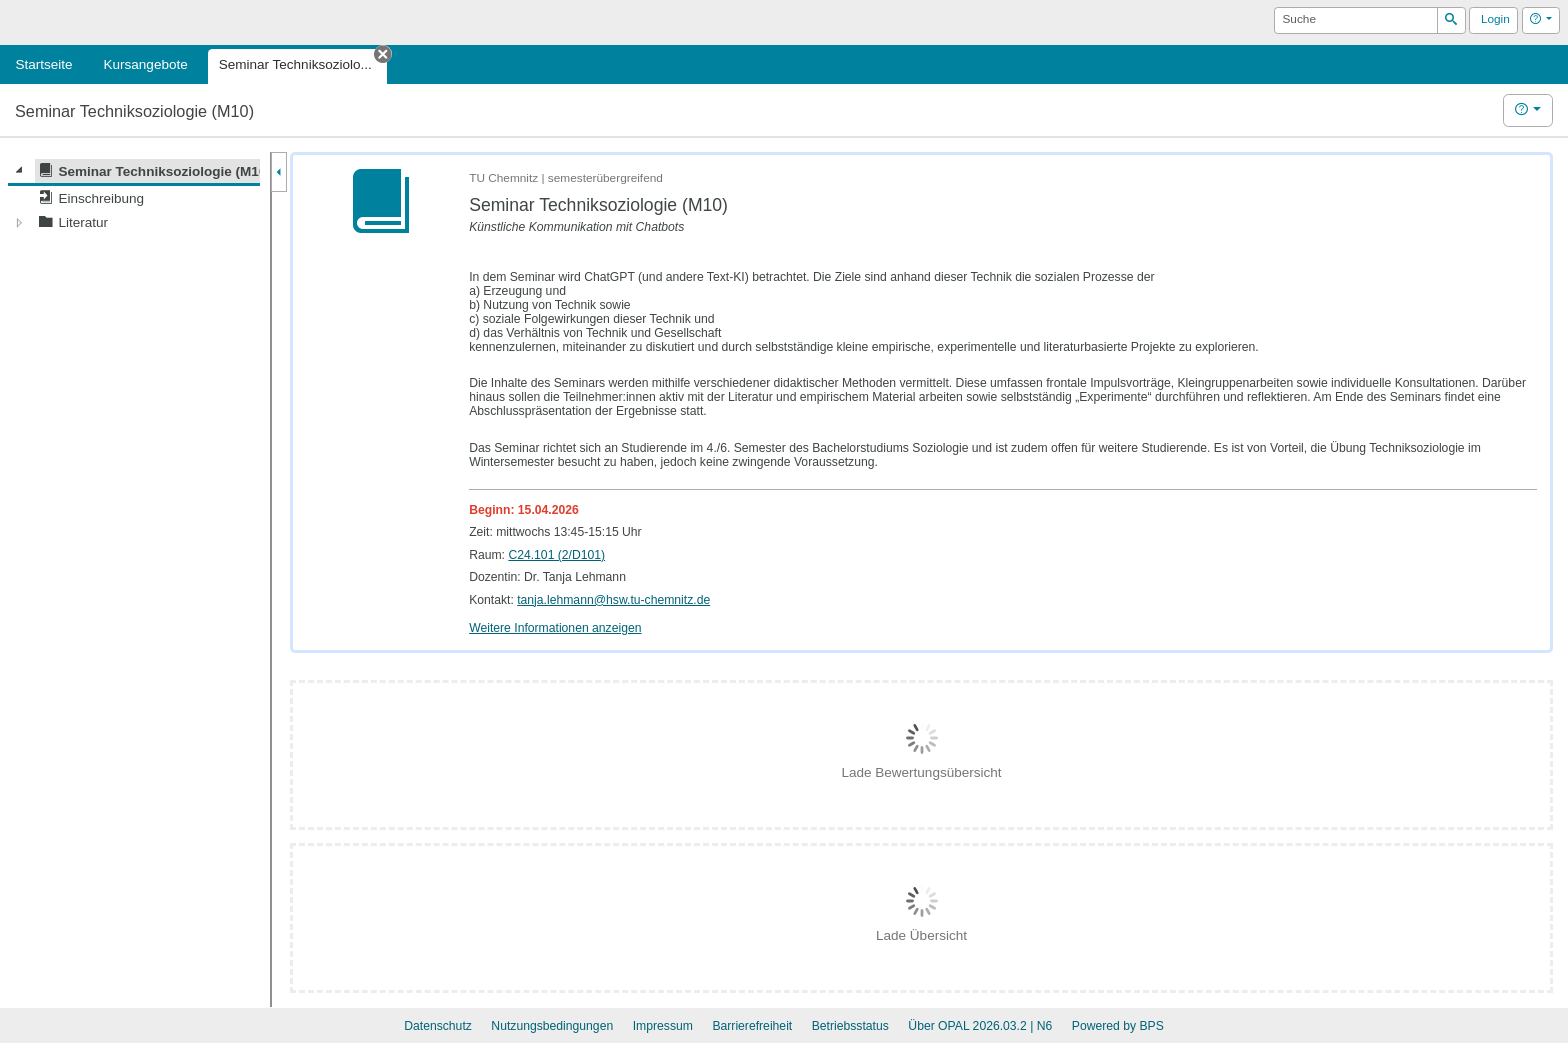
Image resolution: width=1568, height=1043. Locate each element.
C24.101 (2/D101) (556, 555)
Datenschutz (438, 1026)
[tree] (134, 197)
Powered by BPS (1118, 1026)
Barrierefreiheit (752, 1026)
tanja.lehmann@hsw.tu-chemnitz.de (613, 600)
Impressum (663, 1026)
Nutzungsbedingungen (552, 1026)
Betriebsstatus (850, 1026)
